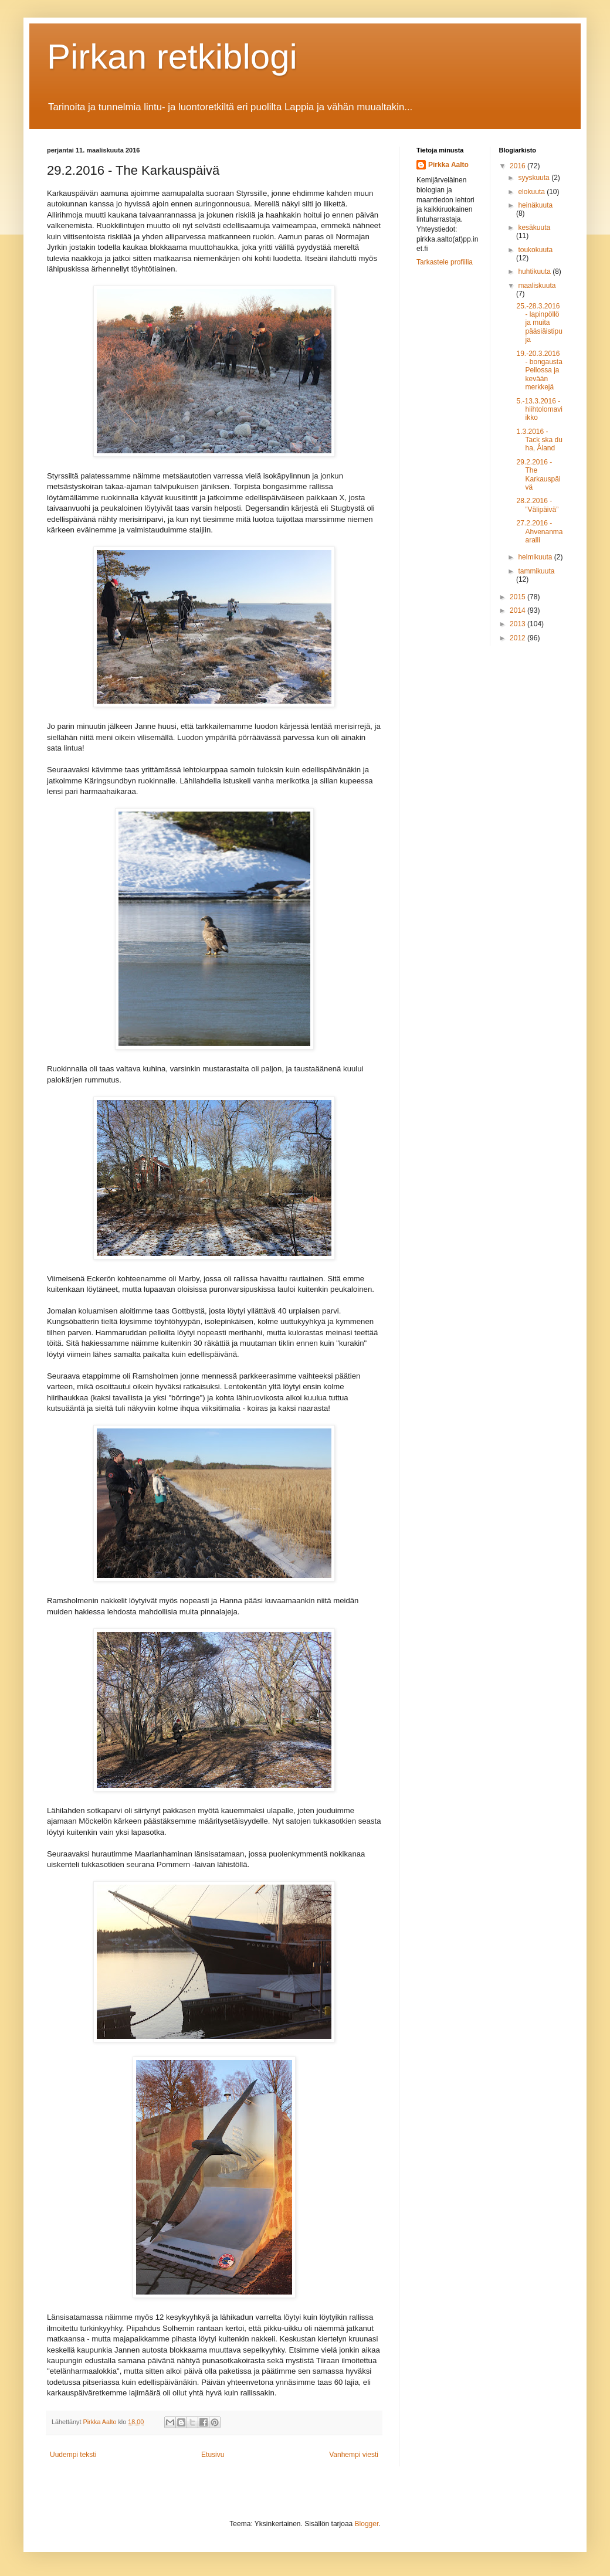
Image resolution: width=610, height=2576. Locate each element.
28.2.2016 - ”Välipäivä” (537, 505)
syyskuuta (534, 178)
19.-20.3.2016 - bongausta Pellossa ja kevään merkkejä (539, 370)
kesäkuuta (534, 227)
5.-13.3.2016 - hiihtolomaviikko (539, 409)
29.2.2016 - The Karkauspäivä (538, 474)
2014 (518, 610)
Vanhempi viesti (353, 2455)
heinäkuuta (535, 205)
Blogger (367, 2524)
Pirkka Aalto (448, 165)
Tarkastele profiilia (444, 262)
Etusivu (212, 2455)
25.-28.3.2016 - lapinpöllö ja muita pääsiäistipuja (539, 323)
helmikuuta (536, 557)
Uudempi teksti (73, 2455)
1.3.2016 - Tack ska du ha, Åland (539, 440)
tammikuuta (536, 571)
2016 (518, 166)
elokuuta (532, 192)
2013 (518, 624)
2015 (518, 597)
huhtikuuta (535, 271)
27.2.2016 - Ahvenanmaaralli (539, 531)
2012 (518, 638)
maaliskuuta (536, 285)
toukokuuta (535, 250)
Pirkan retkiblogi (172, 56)
